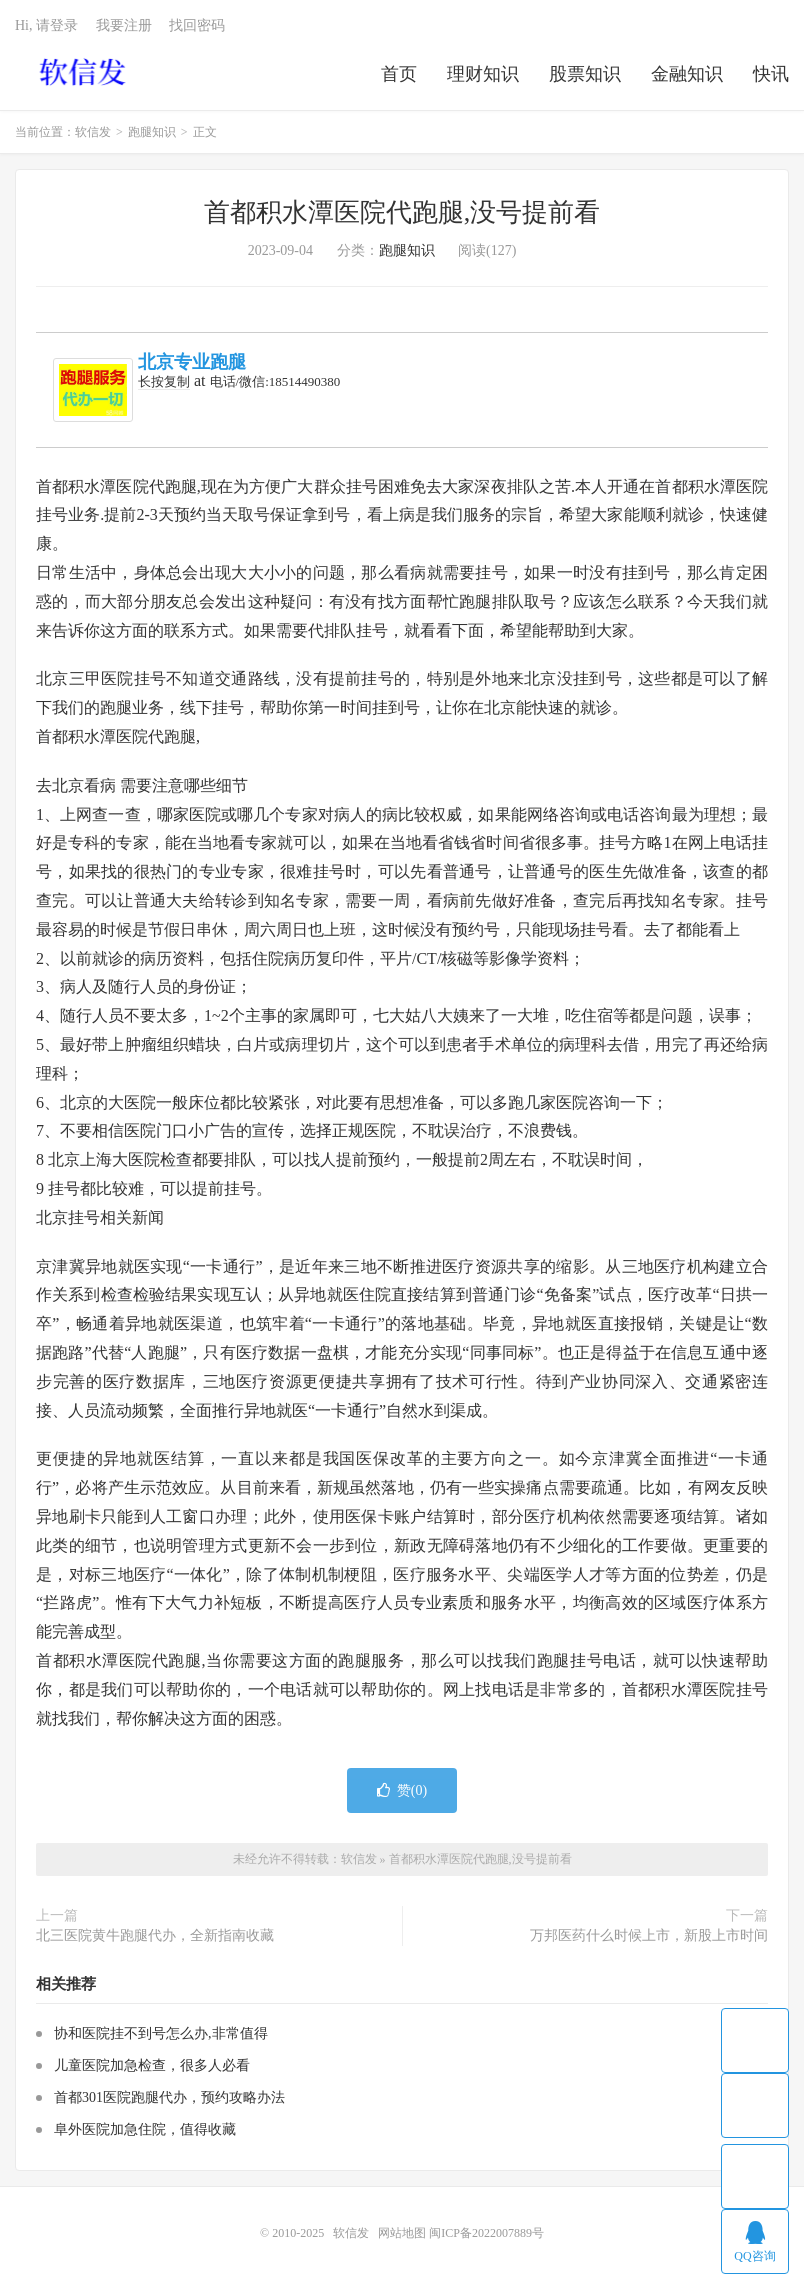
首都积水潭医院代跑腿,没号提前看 (402, 212)
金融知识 (687, 74)
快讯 (771, 74)
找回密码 (197, 25)
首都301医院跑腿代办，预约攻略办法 (169, 2097)
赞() (402, 1790)
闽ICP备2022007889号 (486, 2233)
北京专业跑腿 (192, 362)
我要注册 (124, 25)
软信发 (84, 71)
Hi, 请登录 (46, 25)
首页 (399, 74)
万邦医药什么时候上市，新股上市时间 (649, 1935)
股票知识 (585, 74)
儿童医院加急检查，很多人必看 (152, 2065)
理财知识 (483, 74)
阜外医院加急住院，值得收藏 (145, 2129)
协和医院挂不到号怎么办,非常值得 (161, 2033)
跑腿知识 (152, 132)
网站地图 (402, 2233)
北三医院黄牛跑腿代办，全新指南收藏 (155, 1935)
